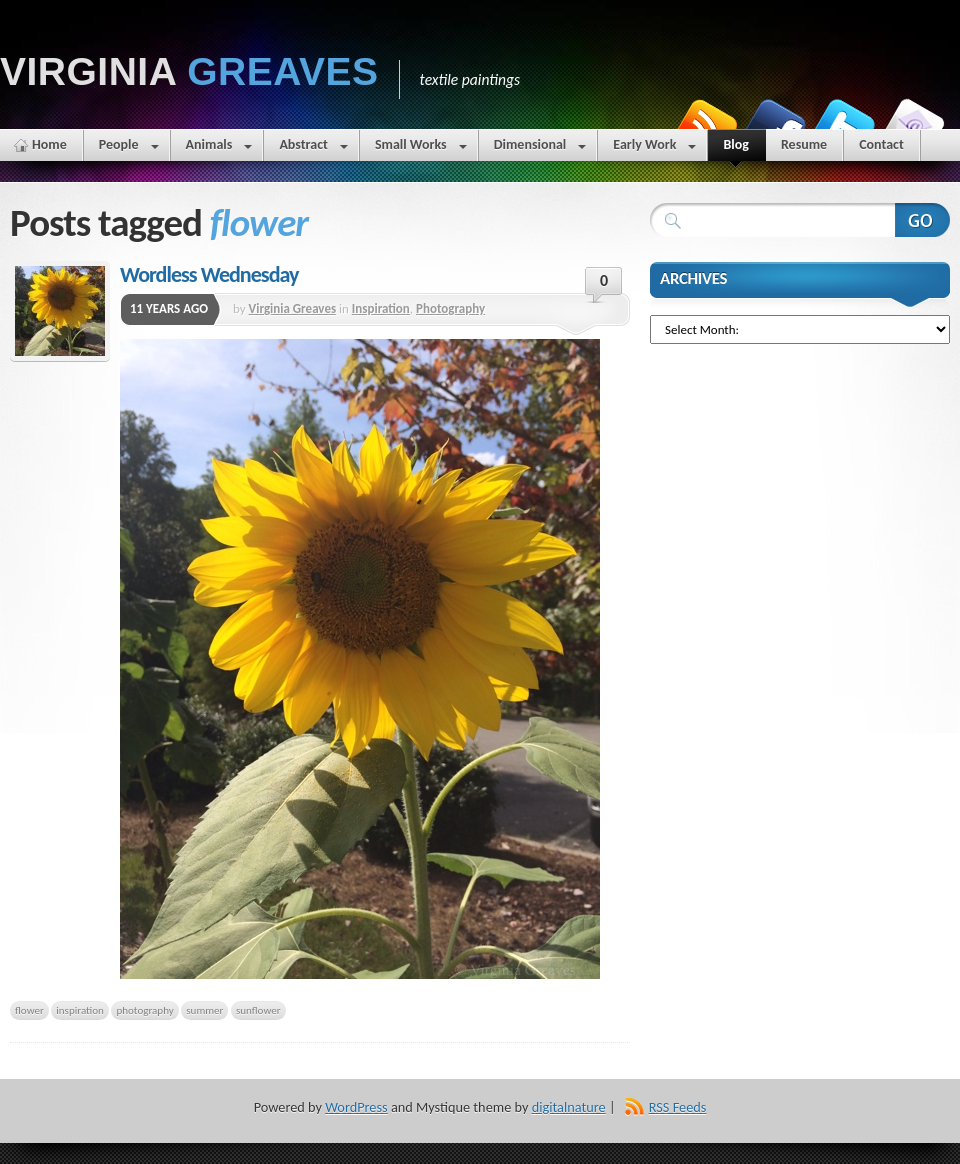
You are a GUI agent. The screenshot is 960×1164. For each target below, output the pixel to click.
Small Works (421, 148)
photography (144, 1010)
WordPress (356, 1107)
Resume (804, 144)
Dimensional (540, 148)
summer (204, 1010)
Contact (881, 144)
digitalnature (569, 1107)
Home (49, 144)
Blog (735, 148)
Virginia (189, 71)
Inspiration (381, 308)
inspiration (80, 1010)
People (129, 148)
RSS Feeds (678, 1107)
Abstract (313, 148)
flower (29, 1010)
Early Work (654, 148)
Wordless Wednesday (209, 274)
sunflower (258, 1010)
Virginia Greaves (293, 308)
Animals (219, 148)
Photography (450, 308)
